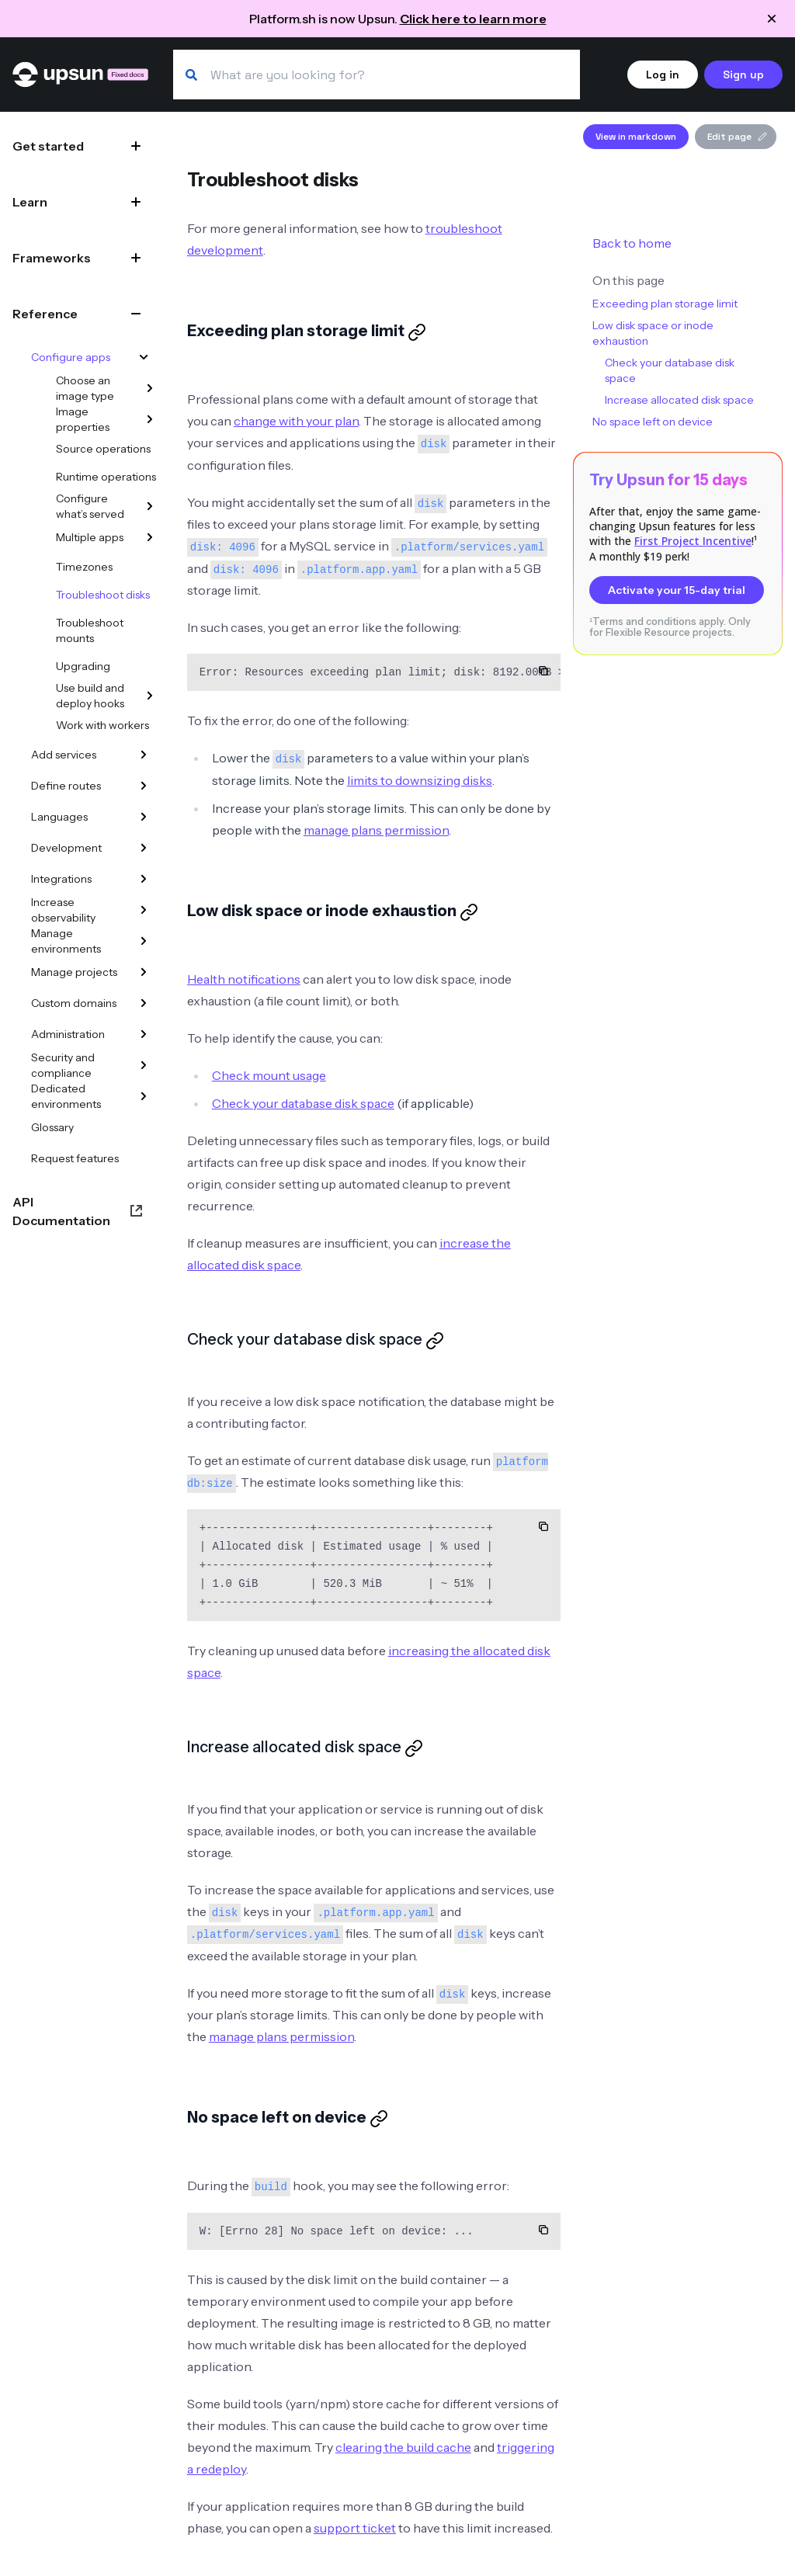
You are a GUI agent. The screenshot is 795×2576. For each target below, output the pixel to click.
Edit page (737, 136)
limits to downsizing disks (419, 780)
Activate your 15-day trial (676, 590)
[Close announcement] (772, 19)
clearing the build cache (403, 2447)
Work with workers (102, 725)
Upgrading (83, 666)
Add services (63, 755)
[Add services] (143, 754)
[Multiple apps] (150, 537)
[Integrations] (143, 878)
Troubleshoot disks (103, 595)
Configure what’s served (90, 506)
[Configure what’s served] (150, 506)
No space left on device (652, 422)
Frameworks (51, 258)
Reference (45, 313)
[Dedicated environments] (143, 1096)
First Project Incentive (693, 540)
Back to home (632, 243)
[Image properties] (150, 419)
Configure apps (70, 357)
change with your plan (296, 421)
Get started (48, 146)
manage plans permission (376, 830)
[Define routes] (143, 785)
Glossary (52, 1127)
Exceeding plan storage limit (665, 304)
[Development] (143, 847)
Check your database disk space (303, 1103)
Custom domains (73, 1003)
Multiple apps (89, 537)
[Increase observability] (143, 909)
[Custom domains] (143, 1003)
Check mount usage (269, 1075)
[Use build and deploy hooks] (150, 695)
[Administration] (143, 1034)
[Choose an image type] (150, 388)
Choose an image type (85, 388)
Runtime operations (106, 477)
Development (66, 848)
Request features (75, 1158)
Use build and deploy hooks (90, 695)
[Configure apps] (143, 357)
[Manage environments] (143, 940)
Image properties (82, 419)
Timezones (84, 567)
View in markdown (635, 136)
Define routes (66, 786)
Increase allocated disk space (679, 400)
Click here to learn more (473, 18)
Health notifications (243, 979)
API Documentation (61, 1211)
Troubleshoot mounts (89, 630)
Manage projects (74, 972)
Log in (662, 75)
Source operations (103, 449)
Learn (29, 202)
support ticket (355, 2528)
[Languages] (143, 816)
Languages (59, 817)
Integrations (61, 879)
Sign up (743, 75)
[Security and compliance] (143, 1065)
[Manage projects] (143, 972)
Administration (68, 1034)
